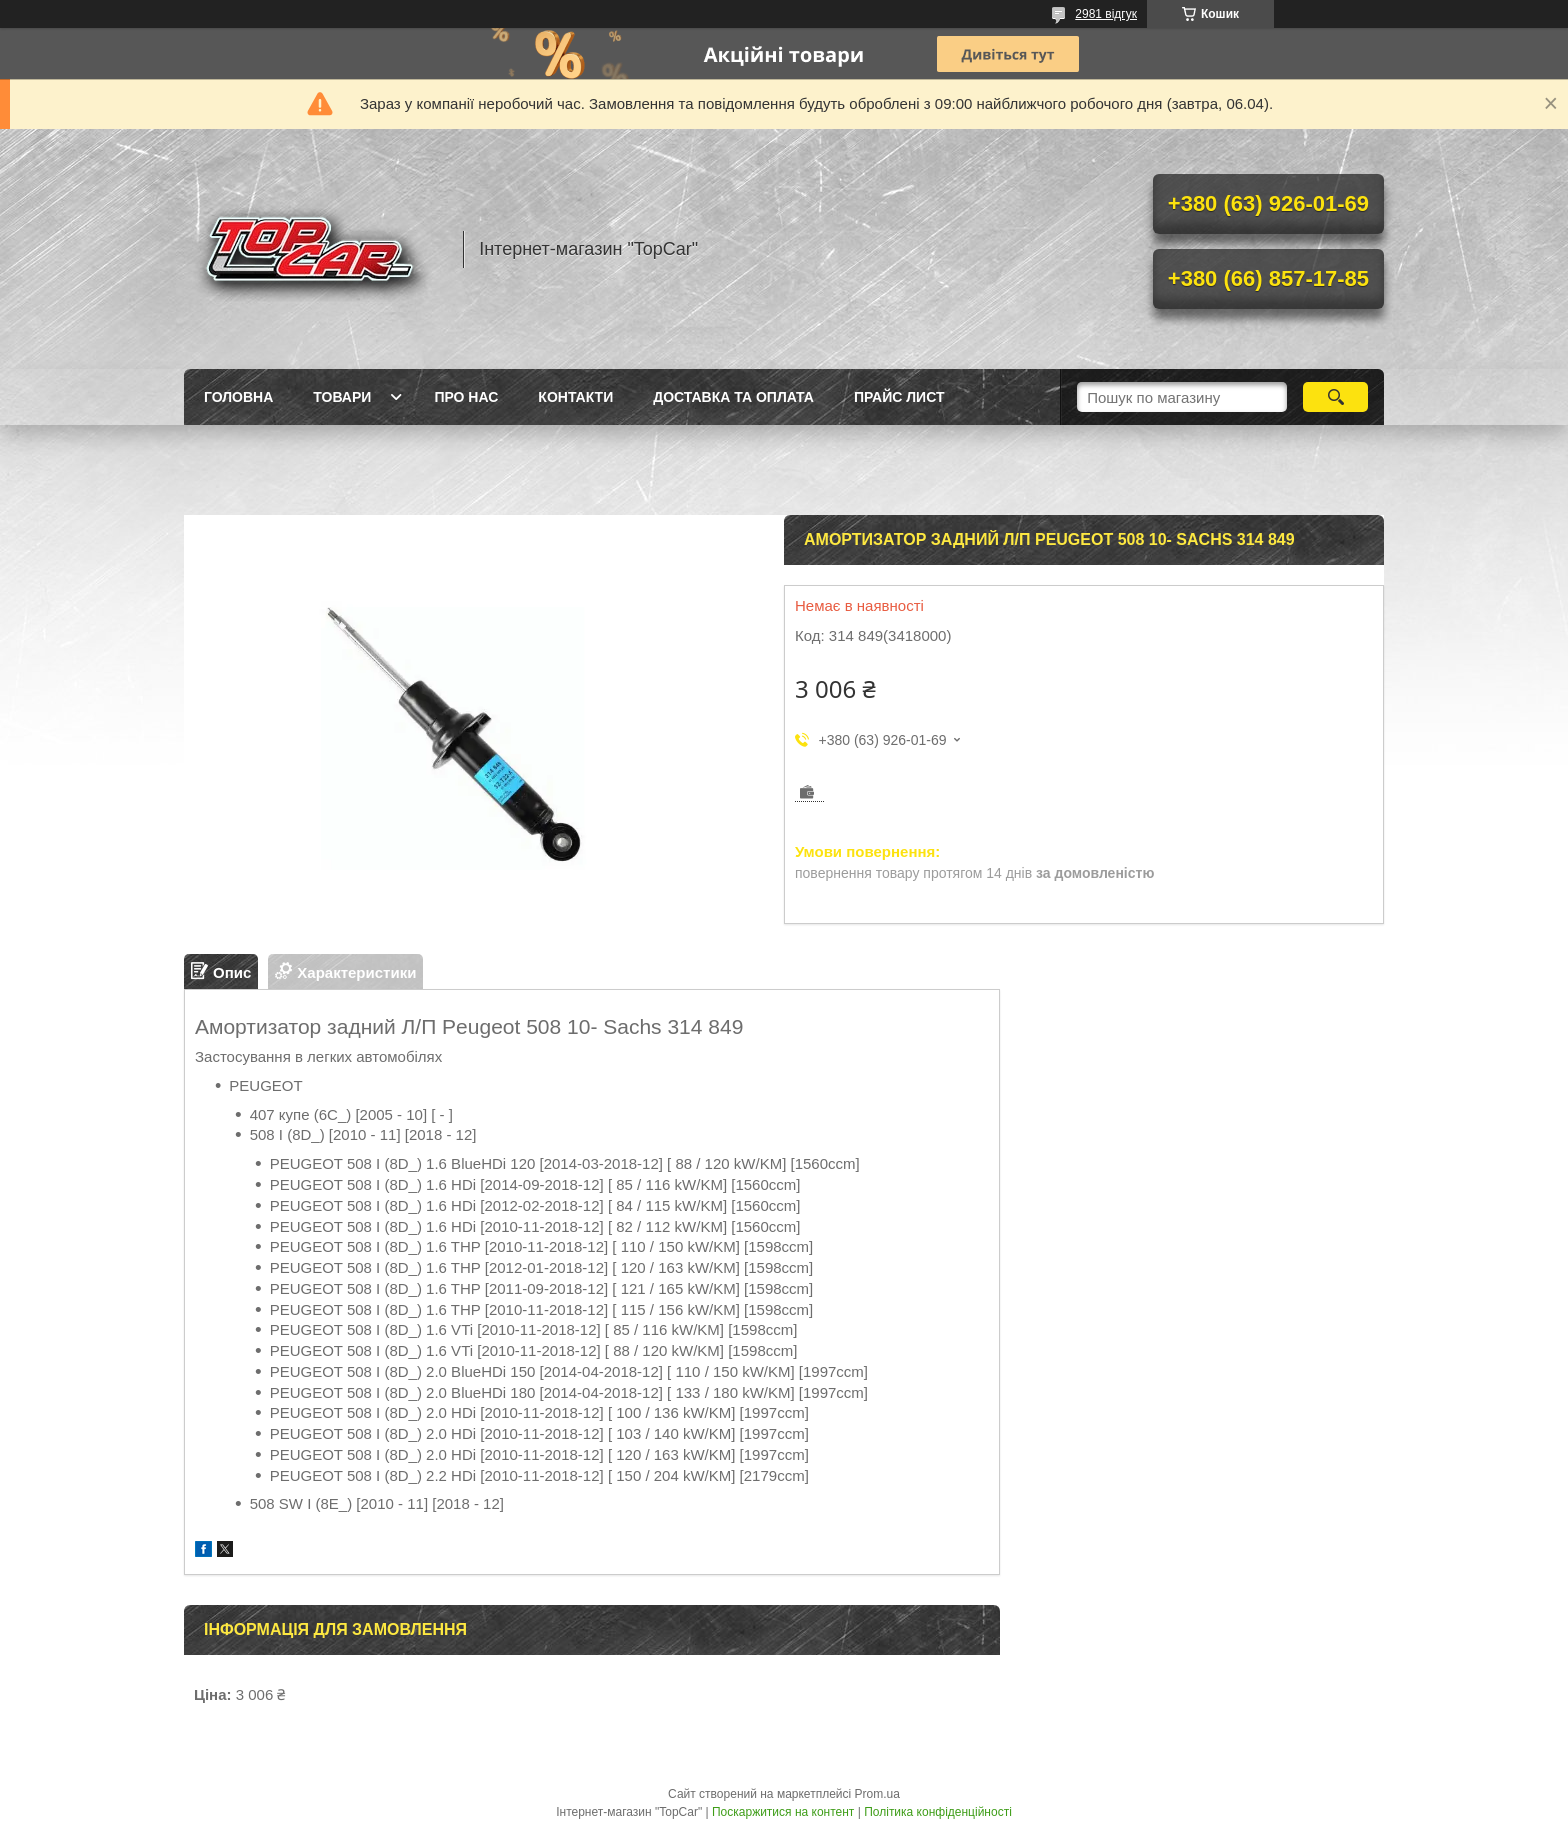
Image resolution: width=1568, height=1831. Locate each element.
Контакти (575, 397)
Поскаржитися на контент (783, 1812)
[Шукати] (1335, 397)
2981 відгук (1106, 14)
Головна (238, 397)
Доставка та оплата (733, 397)
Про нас (466, 397)
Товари (342, 397)
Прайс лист (899, 397)
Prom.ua (877, 1794)
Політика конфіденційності (938, 1812)
